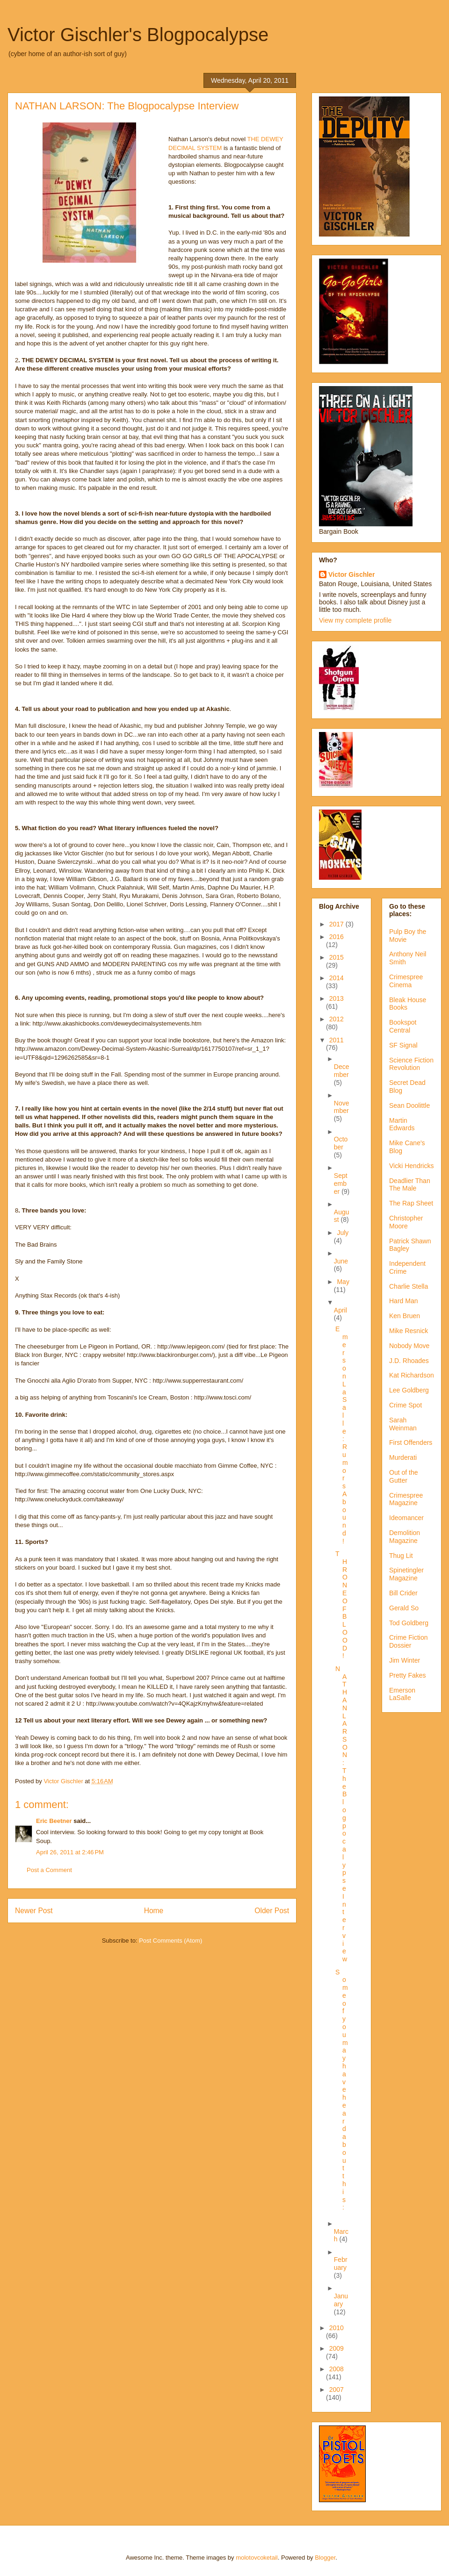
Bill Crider (403, 1593)
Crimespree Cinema (406, 981)
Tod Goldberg (408, 1623)
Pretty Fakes (407, 1675)
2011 (336, 1040)
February (341, 2263)
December (341, 1070)
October (341, 1143)
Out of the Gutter (403, 1476)
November (341, 1107)
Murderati (403, 1457)
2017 (337, 924)
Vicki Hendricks (411, 1166)
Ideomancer (406, 1517)
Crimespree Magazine (406, 1499)
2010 (336, 2328)
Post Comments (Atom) (170, 1940)
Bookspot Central (402, 1026)
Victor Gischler (351, 574)
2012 (336, 1019)
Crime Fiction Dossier (408, 1641)
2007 (336, 2389)
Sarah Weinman (403, 1424)
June (341, 1261)
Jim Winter (404, 1660)
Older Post (271, 1911)
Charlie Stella (408, 1286)
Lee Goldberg (409, 1390)
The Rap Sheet (411, 1203)
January (341, 2300)
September (341, 1183)
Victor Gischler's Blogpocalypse (137, 34)
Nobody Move (409, 1345)
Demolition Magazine (404, 1536)
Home (154, 1911)
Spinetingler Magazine (406, 1574)
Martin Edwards (401, 1124)
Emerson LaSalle (402, 1694)
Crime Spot (405, 1405)
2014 (336, 978)
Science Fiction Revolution (411, 1064)
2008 (336, 2369)
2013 (336, 998)
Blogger (325, 2557)
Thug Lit (401, 1555)
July (342, 1232)
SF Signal (403, 1045)
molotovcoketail (257, 2557)
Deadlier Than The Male (409, 1184)
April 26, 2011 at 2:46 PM (70, 1852)
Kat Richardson (411, 1375)
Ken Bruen (404, 1316)
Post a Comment (49, 1869)
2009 (336, 2348)
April (340, 1310)
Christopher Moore (406, 1222)
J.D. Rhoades (409, 1360)
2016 (336, 936)
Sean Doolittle (409, 1105)
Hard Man (403, 1301)
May (343, 1281)
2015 (336, 957)
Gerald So (404, 1608)
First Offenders (410, 1442)
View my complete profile (355, 620)
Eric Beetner (54, 1820)
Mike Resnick (408, 1331)
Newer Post (34, 1911)
